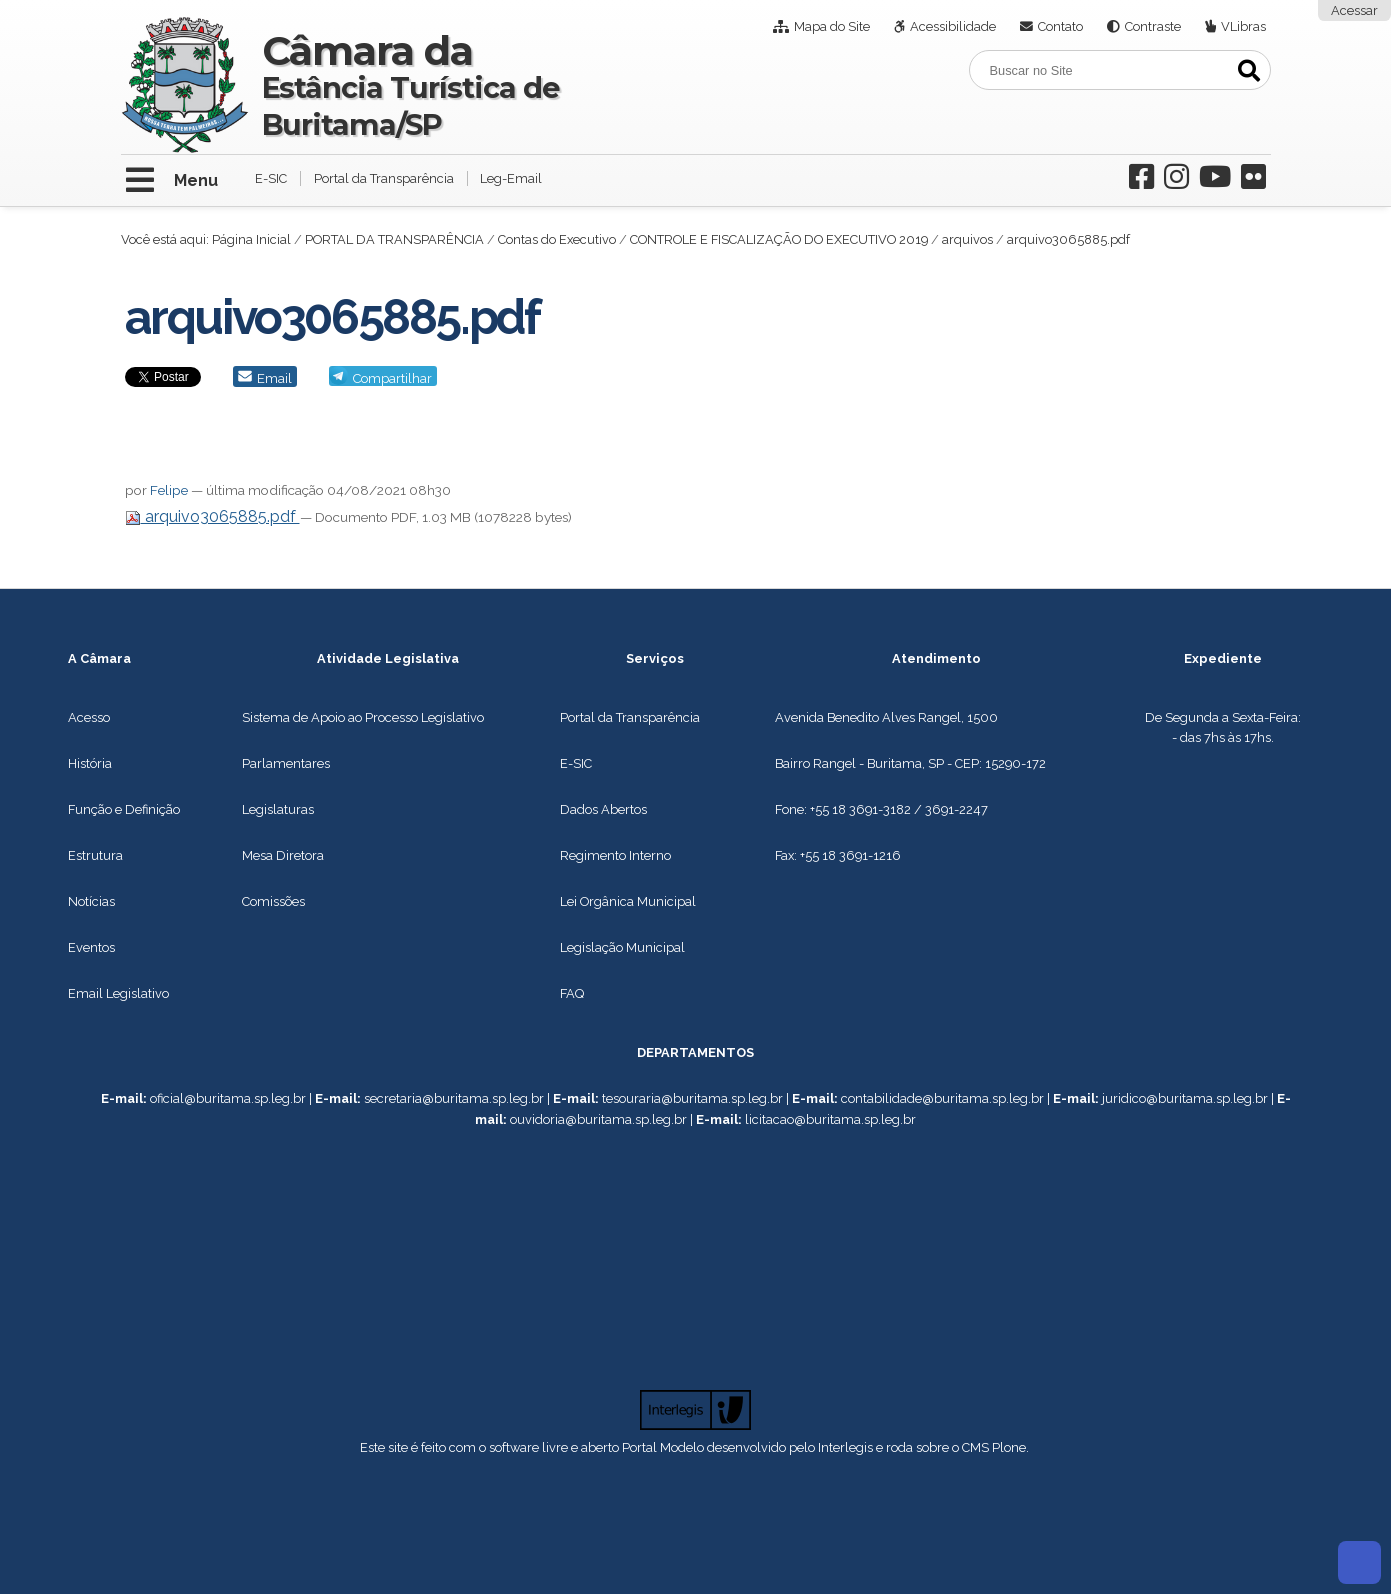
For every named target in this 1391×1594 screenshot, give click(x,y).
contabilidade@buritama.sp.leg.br (942, 1098)
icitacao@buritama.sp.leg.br (832, 1119)
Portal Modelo (663, 1447)
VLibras (1243, 26)
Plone (1009, 1447)
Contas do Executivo (557, 239)
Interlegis (845, 1447)
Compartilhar (392, 378)
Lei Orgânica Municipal (628, 901)
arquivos (967, 239)
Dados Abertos (603, 809)
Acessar (1354, 10)
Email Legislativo (118, 993)
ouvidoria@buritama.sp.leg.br (598, 1119)
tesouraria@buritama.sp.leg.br (692, 1098)
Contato (1060, 26)
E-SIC (271, 178)
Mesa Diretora (283, 855)
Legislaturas (278, 809)
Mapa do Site (832, 26)
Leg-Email (511, 178)
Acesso (89, 717)
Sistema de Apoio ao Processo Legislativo (363, 717)
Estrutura (95, 855)
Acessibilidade (953, 26)
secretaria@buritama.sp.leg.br (454, 1098)
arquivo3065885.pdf (212, 516)
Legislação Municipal (622, 947)
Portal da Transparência (384, 178)
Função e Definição (124, 809)
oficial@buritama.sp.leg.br (228, 1098)
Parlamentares (286, 763)
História (90, 763)
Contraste (1153, 26)
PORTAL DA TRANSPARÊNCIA (394, 239)
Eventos (91, 947)
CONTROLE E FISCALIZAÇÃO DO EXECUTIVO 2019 (779, 239)
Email (274, 378)
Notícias (91, 901)
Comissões (273, 901)
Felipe (169, 490)
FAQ (572, 993)
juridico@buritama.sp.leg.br (1185, 1098)
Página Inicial (251, 239)
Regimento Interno (615, 855)
